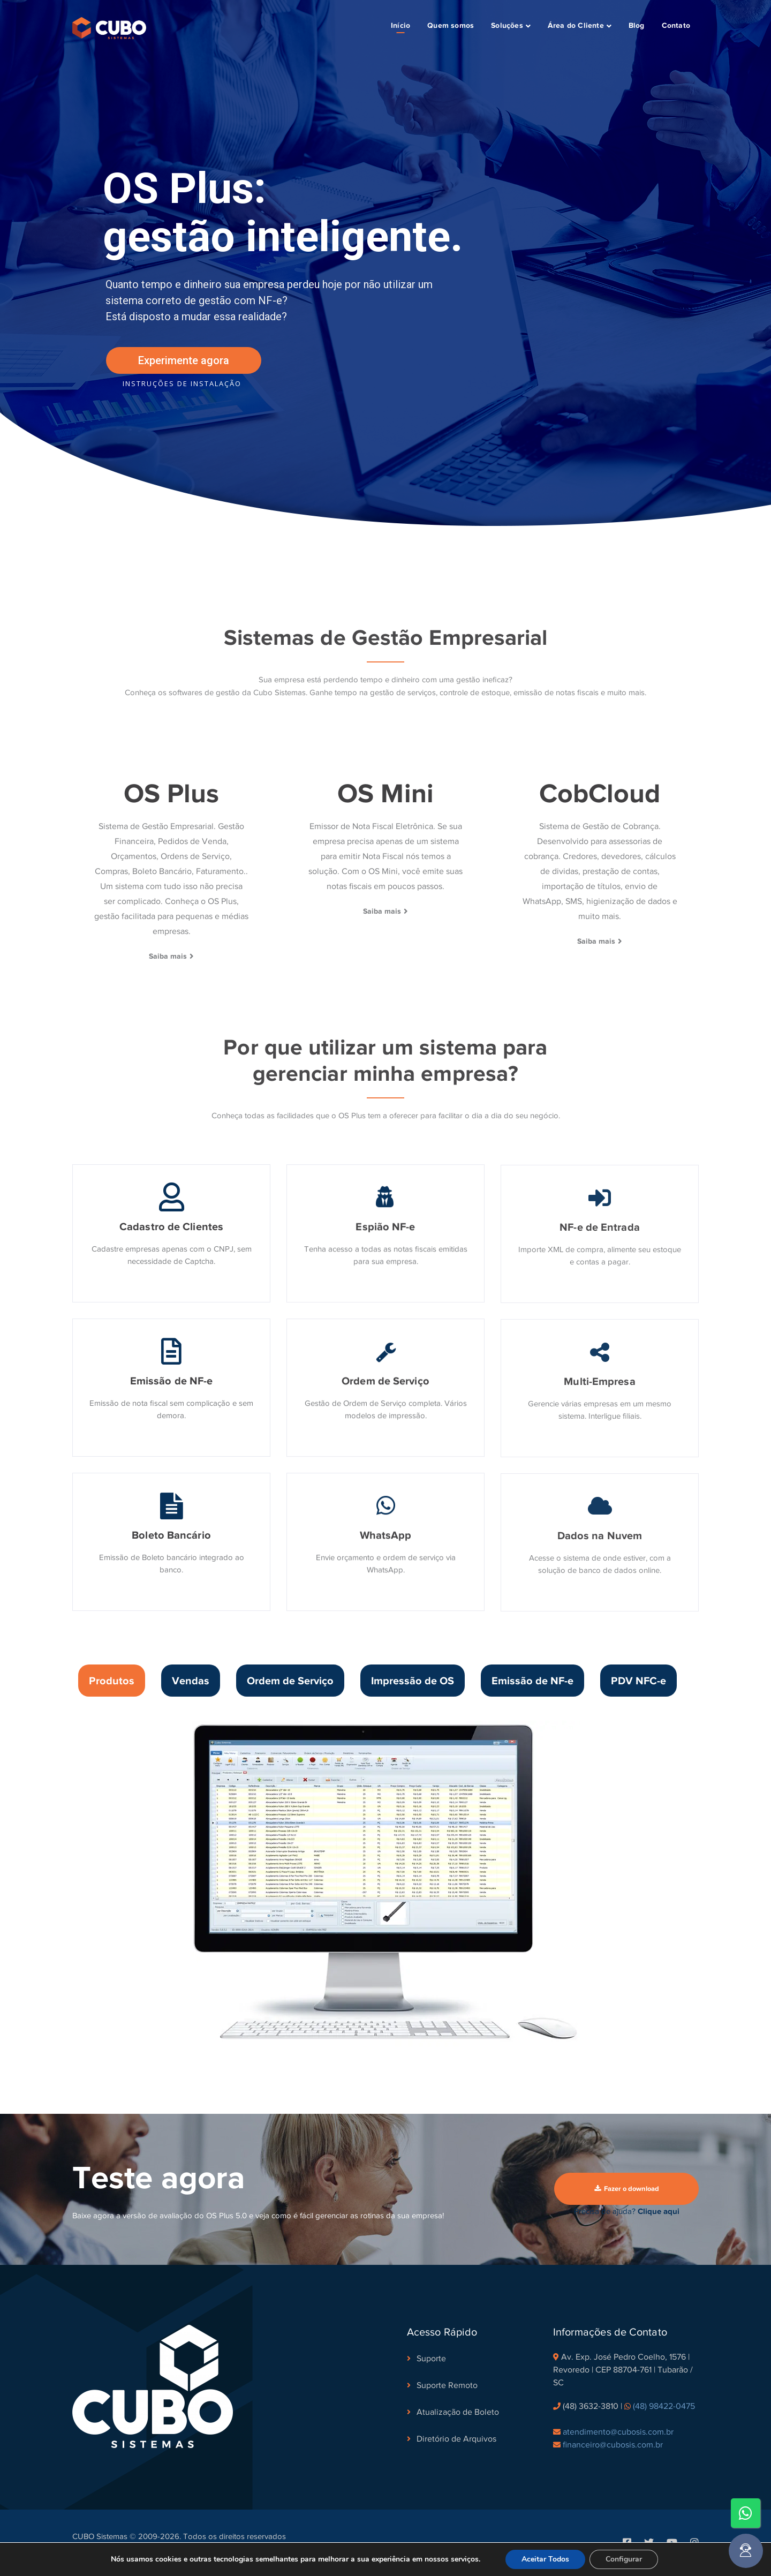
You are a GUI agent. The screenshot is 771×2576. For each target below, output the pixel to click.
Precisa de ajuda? (626, 2211)
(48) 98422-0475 (664, 2406)
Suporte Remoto (447, 2385)
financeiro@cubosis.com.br (613, 2445)
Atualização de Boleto (458, 2412)
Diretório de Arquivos (456, 2439)
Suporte (431, 2358)
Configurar (624, 2559)
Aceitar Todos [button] (545, 2559)
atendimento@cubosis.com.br (618, 2432)
